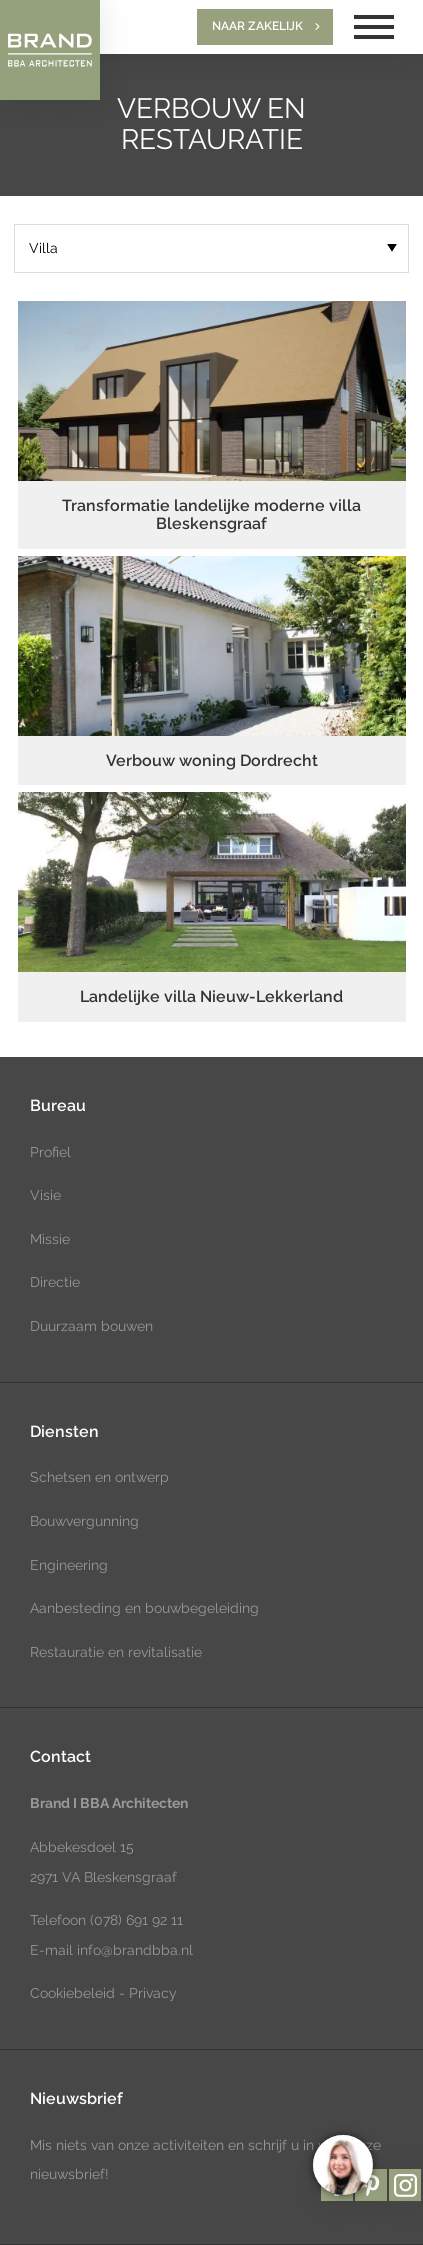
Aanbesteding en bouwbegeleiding (144, 1608)
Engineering (69, 1565)
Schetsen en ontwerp (99, 1477)
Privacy (153, 1993)
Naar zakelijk (257, 26)
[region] (342, 2164)
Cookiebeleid (72, 1993)
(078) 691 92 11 (134, 1920)
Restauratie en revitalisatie (116, 1652)
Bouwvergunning (84, 1521)
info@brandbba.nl (135, 1950)
